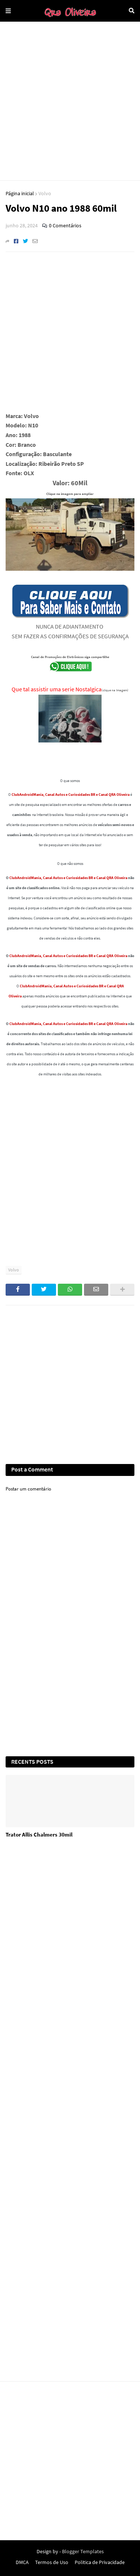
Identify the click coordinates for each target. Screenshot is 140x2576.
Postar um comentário (28, 1489)
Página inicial (20, 193)
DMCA (22, 2562)
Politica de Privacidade (100, 2562)
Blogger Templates (83, 2551)
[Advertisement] (70, 101)
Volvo (44, 193)
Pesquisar (131, 11)
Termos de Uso (51, 2562)
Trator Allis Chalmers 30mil (39, 1834)
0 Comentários (65, 225)
